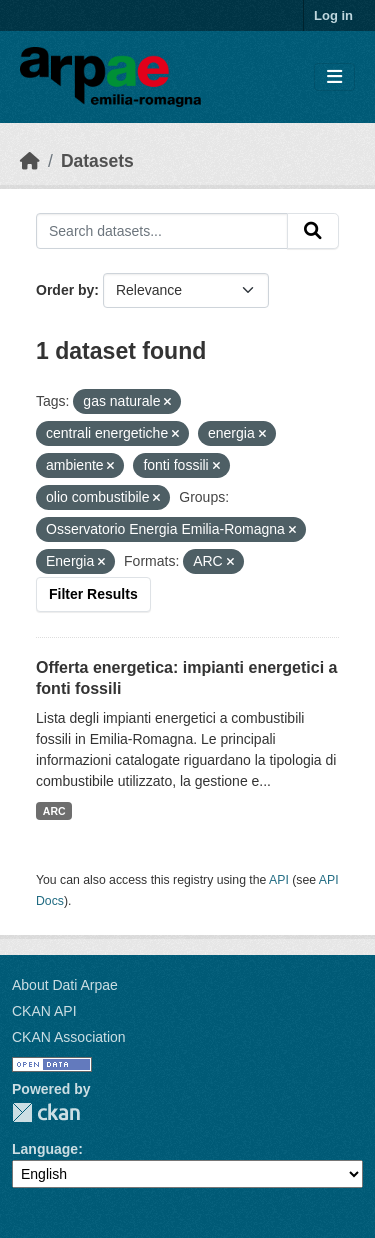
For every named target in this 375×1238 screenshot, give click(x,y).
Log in (333, 15)
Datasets (97, 161)
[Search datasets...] (162, 231)
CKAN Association (69, 1037)
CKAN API (44, 1011)
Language (45, 1149)
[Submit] (313, 231)
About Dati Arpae (65, 985)
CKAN (46, 1112)
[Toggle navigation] (334, 77)
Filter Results (93, 594)
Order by (65, 290)
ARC (54, 811)
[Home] (30, 161)
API (279, 880)
